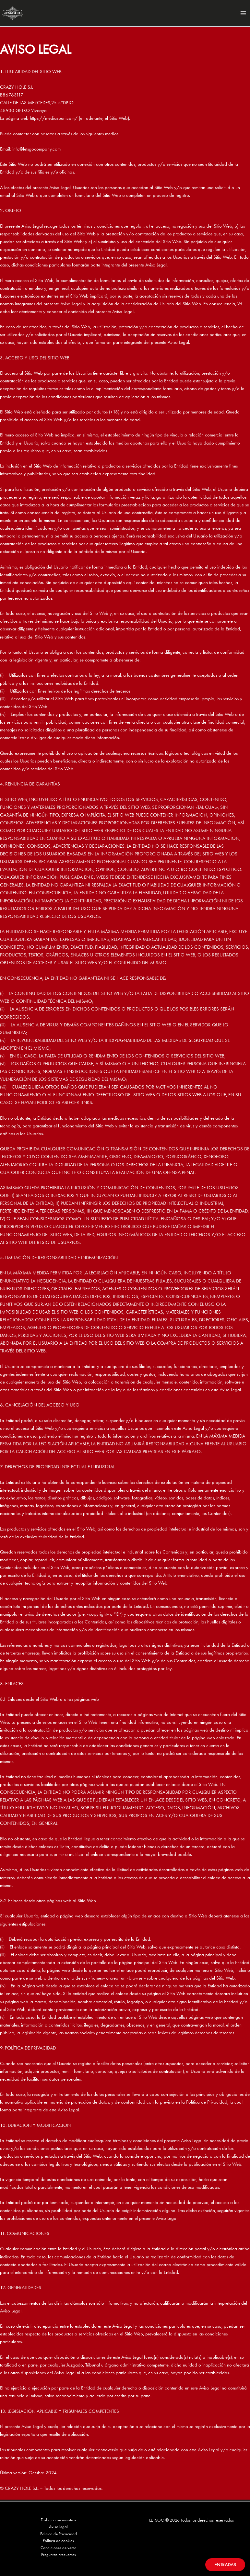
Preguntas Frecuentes (58, 2554)
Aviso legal (58, 2525)
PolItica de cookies (58, 2540)
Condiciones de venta (58, 2547)
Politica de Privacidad (58, 2532)
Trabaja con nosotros (59, 2518)
